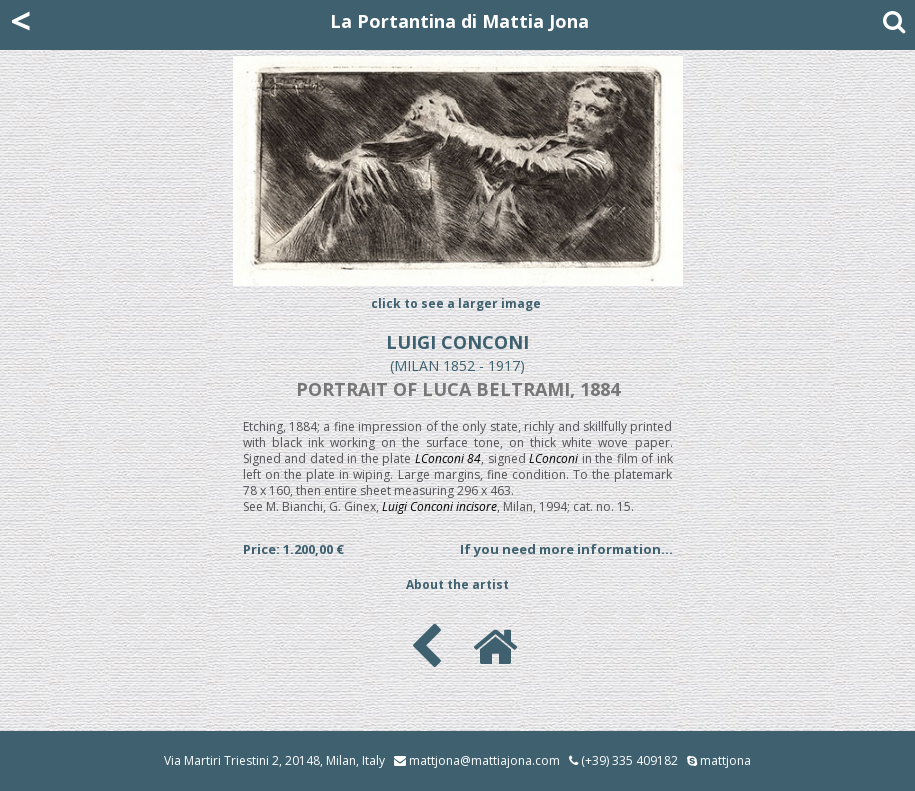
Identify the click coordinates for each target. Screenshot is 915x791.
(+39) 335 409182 (623, 760)
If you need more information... (566, 549)
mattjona (725, 760)
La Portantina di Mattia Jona (459, 21)
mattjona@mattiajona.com (484, 760)
